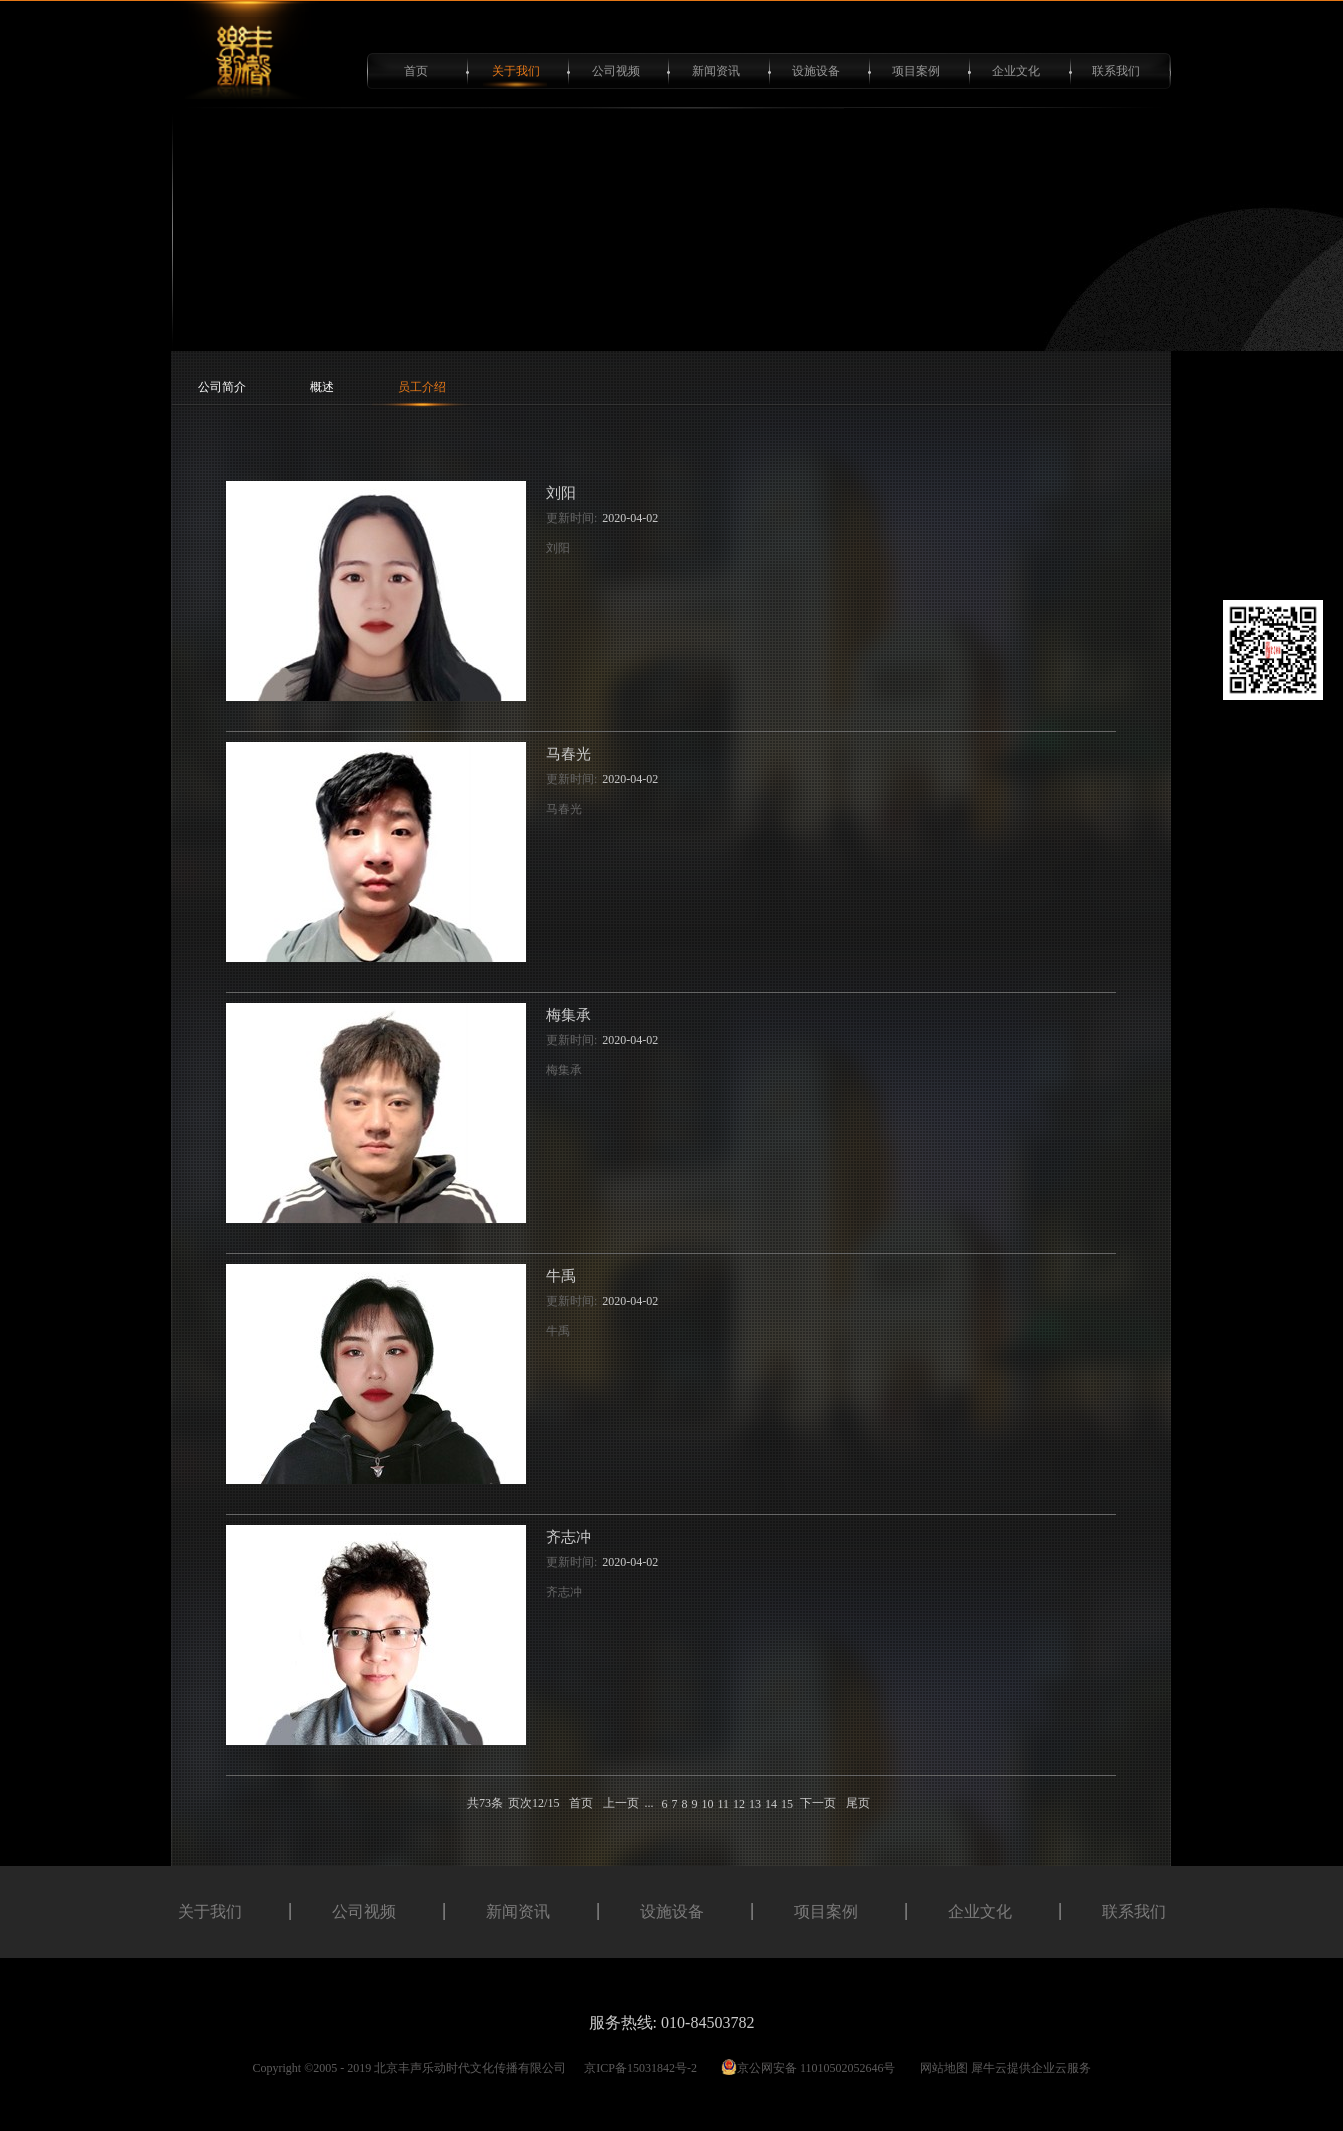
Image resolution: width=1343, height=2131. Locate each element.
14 (771, 1804)
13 (755, 1804)
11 (723, 1804)
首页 (416, 71)
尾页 (858, 1803)
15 (787, 1804)
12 (739, 1804)
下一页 (818, 1803)
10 (707, 1804)
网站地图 (941, 2068)
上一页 (621, 1803)
